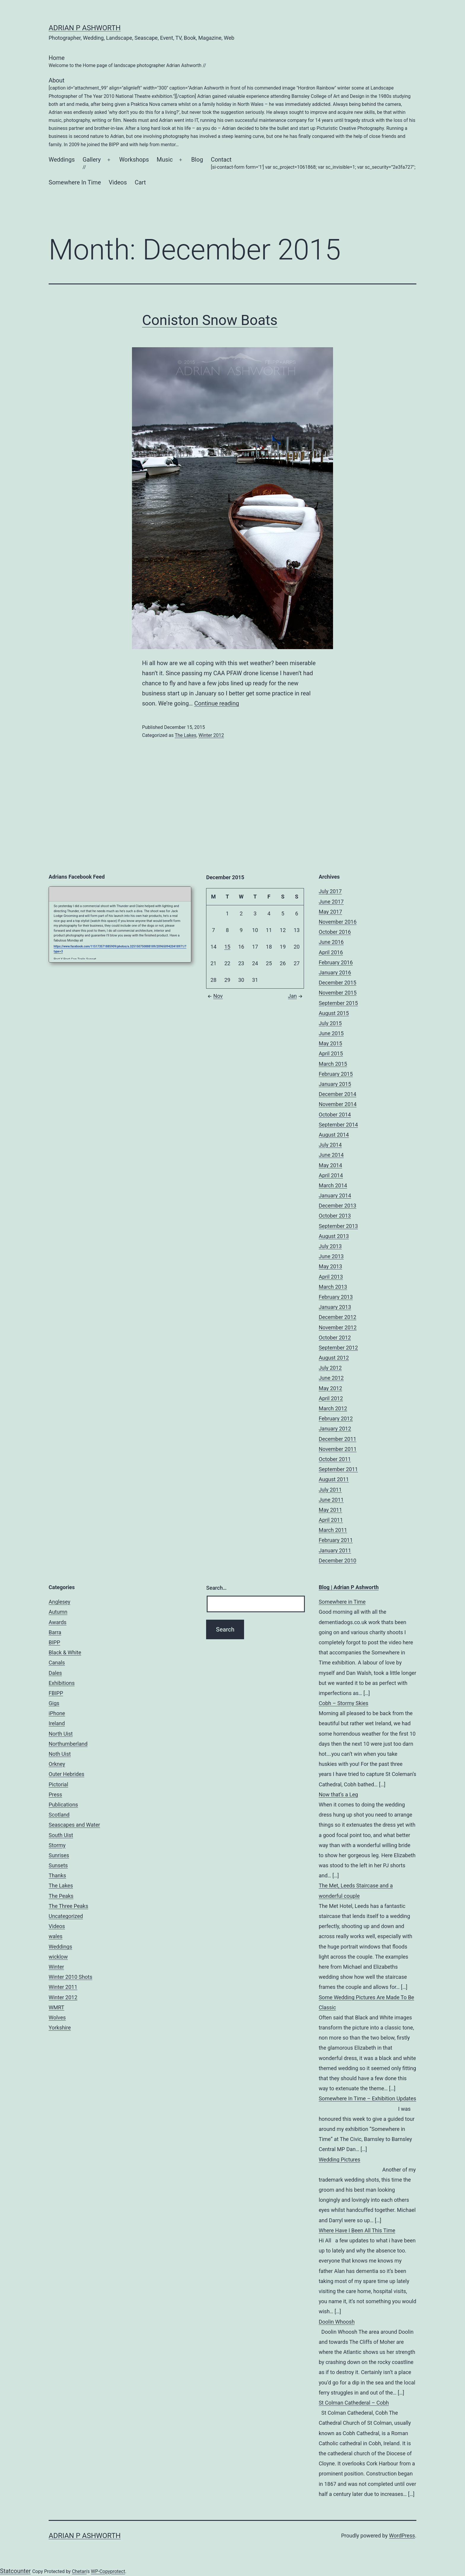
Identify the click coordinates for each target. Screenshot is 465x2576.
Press (55, 1794)
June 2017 (331, 902)
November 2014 (338, 1104)
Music (165, 159)
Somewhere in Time (342, 1602)
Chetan (79, 2571)
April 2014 (331, 1175)
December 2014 (337, 1094)
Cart (140, 182)
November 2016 (338, 922)
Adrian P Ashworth (85, 28)
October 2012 (335, 1337)
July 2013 (330, 1246)
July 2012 (330, 1368)
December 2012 (337, 1317)
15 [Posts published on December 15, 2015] (227, 947)
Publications (63, 1804)
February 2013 (336, 1297)
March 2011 (333, 1530)
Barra (55, 1632)
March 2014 (333, 1185)
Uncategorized (66, 1916)
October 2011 (335, 1459)
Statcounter (15, 2571)
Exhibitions (62, 1683)
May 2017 (330, 912)
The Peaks (61, 1896)
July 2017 (330, 891)
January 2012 (335, 1428)
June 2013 (331, 1256)
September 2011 (338, 1469)
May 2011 (330, 1510)
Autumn (58, 1612)
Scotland (59, 1815)
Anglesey (59, 1602)
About (232, 113)
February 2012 (336, 1418)
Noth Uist (60, 1754)
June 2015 (331, 1033)
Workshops (134, 159)
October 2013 (335, 1216)
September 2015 (338, 1003)
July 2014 (330, 1145)
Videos (118, 182)
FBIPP (56, 1693)
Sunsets (58, 1865)
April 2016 (331, 952)
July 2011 (330, 1490)
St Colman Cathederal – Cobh (354, 2403)
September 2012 (338, 1347)
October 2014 (335, 1114)
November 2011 (338, 1449)
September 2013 (338, 1226)
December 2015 (337, 982)
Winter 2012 (211, 735)
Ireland (57, 1723)
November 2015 (338, 993)
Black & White (65, 1652)
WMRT (56, 2007)
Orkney (57, 1764)
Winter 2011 (63, 1987)
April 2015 (331, 1053)
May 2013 (330, 1266)
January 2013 (335, 1307)
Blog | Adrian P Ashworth (349, 1587)
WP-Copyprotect (108, 2571)
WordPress (402, 2535)
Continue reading (216, 703)
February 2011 (336, 1540)
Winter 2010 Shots (70, 1977)
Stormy (57, 1845)
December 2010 (337, 1560)
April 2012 (331, 1398)
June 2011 (331, 1500)
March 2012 (333, 1408)
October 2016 (335, 932)
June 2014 (331, 1155)
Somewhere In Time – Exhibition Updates (367, 2098)
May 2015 (330, 1043)
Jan (296, 996)
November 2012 (338, 1327)
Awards (57, 1622)
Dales (55, 1673)
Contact (313, 163)
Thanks (57, 1875)
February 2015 (336, 1074)
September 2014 (338, 1124)
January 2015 (335, 1084)
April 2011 (331, 1520)
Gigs (54, 1703)
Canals (57, 1662)
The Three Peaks (68, 1906)
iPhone (57, 1713)
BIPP (54, 1642)
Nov (214, 996)
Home (127, 61)
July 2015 (330, 1023)
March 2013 (333, 1287)
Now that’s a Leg (338, 1794)
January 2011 (335, 1550)
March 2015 (333, 1064)
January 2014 (335, 1195)
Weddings (62, 159)
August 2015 (334, 1013)
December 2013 (337, 1205)
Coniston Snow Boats (210, 320)
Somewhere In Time (75, 182)
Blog (197, 159)
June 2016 (331, 942)
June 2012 (331, 1378)
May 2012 (330, 1388)
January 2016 (335, 972)
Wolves (57, 2017)
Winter (56, 1967)
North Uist (61, 1734)
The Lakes (185, 735)
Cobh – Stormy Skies (343, 1703)
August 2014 (334, 1135)
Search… (216, 1588)
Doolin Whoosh (337, 2322)
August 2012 (334, 1358)
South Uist (61, 1835)
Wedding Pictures (339, 2159)
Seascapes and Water (74, 1825)
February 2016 (336, 962)
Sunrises (59, 1855)
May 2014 (330, 1165)
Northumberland (68, 1744)
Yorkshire (60, 2027)
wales (56, 1936)
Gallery (91, 163)
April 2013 (331, 1277)
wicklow (58, 1957)
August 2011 (334, 1479)
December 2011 (337, 1439)
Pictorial (58, 1784)
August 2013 (334, 1236)
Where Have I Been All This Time (357, 2230)
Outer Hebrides (66, 1774)
